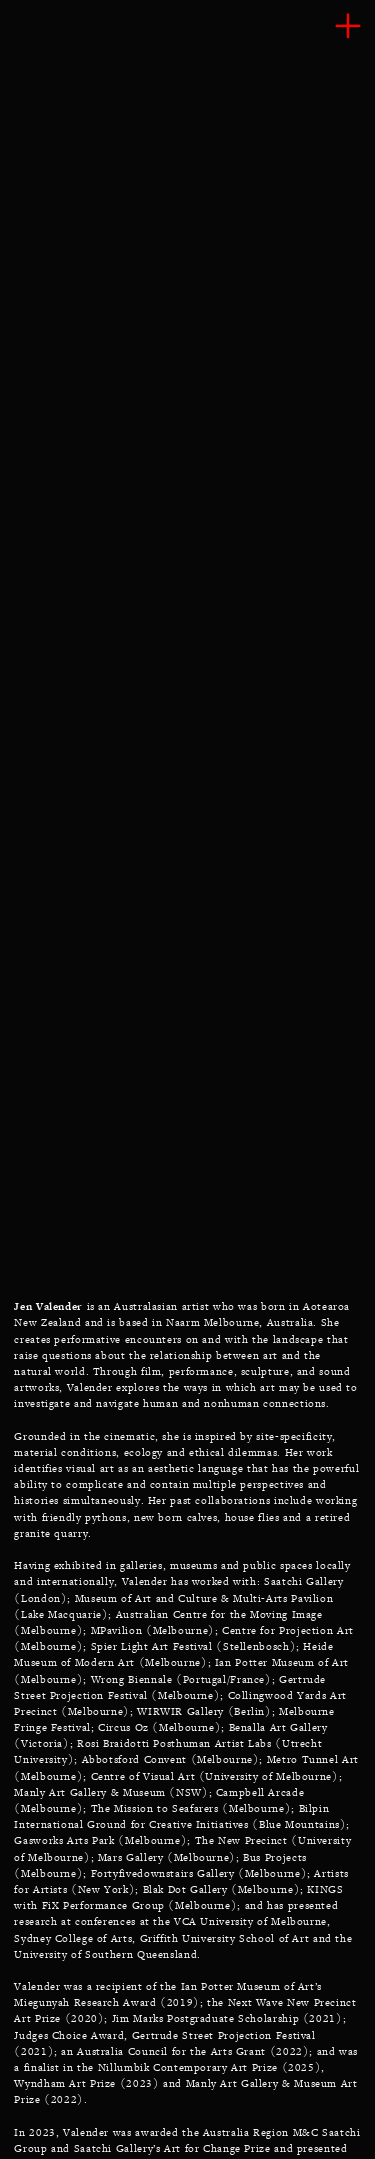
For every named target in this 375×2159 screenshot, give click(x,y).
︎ (348, 26)
